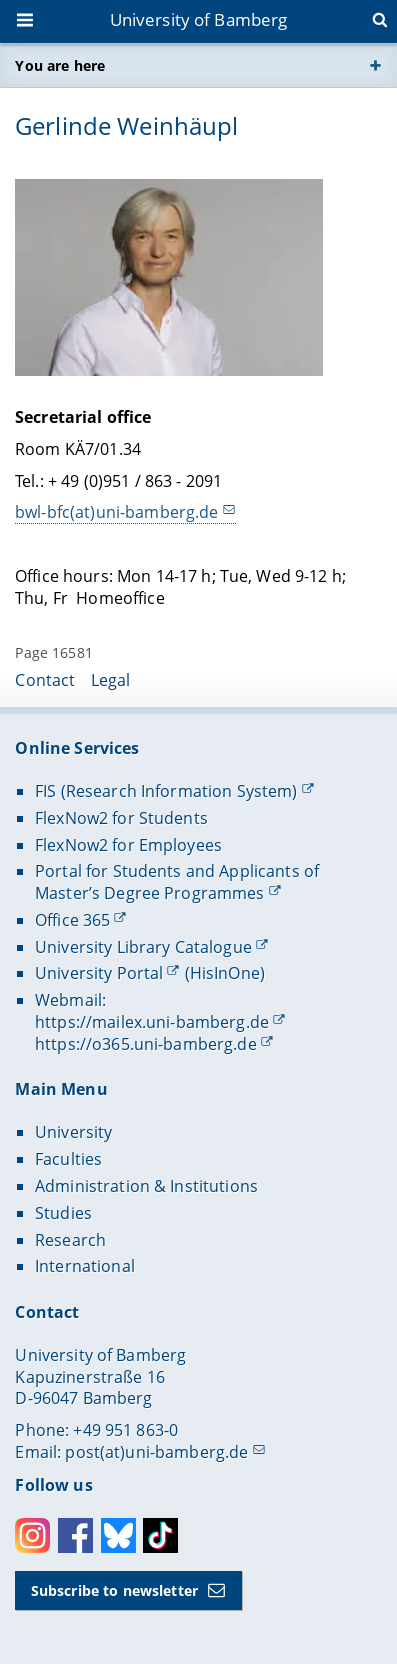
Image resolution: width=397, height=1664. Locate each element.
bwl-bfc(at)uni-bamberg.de (117, 513)
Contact (45, 680)
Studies (63, 1213)
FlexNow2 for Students (121, 818)
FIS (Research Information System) (166, 791)
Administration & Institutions (146, 1186)
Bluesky (118, 1535)
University (73, 1132)
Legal (111, 680)
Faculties (68, 1159)
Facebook (75, 1535)
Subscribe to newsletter (114, 1590)
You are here (60, 65)
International (85, 1266)
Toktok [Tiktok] (160, 1535)
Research (70, 1240)
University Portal (99, 973)
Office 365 (72, 920)
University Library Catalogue (143, 947)
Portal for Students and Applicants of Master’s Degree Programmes (177, 882)
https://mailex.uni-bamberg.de (152, 1022)
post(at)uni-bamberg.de (156, 1452)
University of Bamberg (199, 19)
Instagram (32, 1535)
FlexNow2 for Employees (128, 845)
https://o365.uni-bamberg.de (146, 1044)
